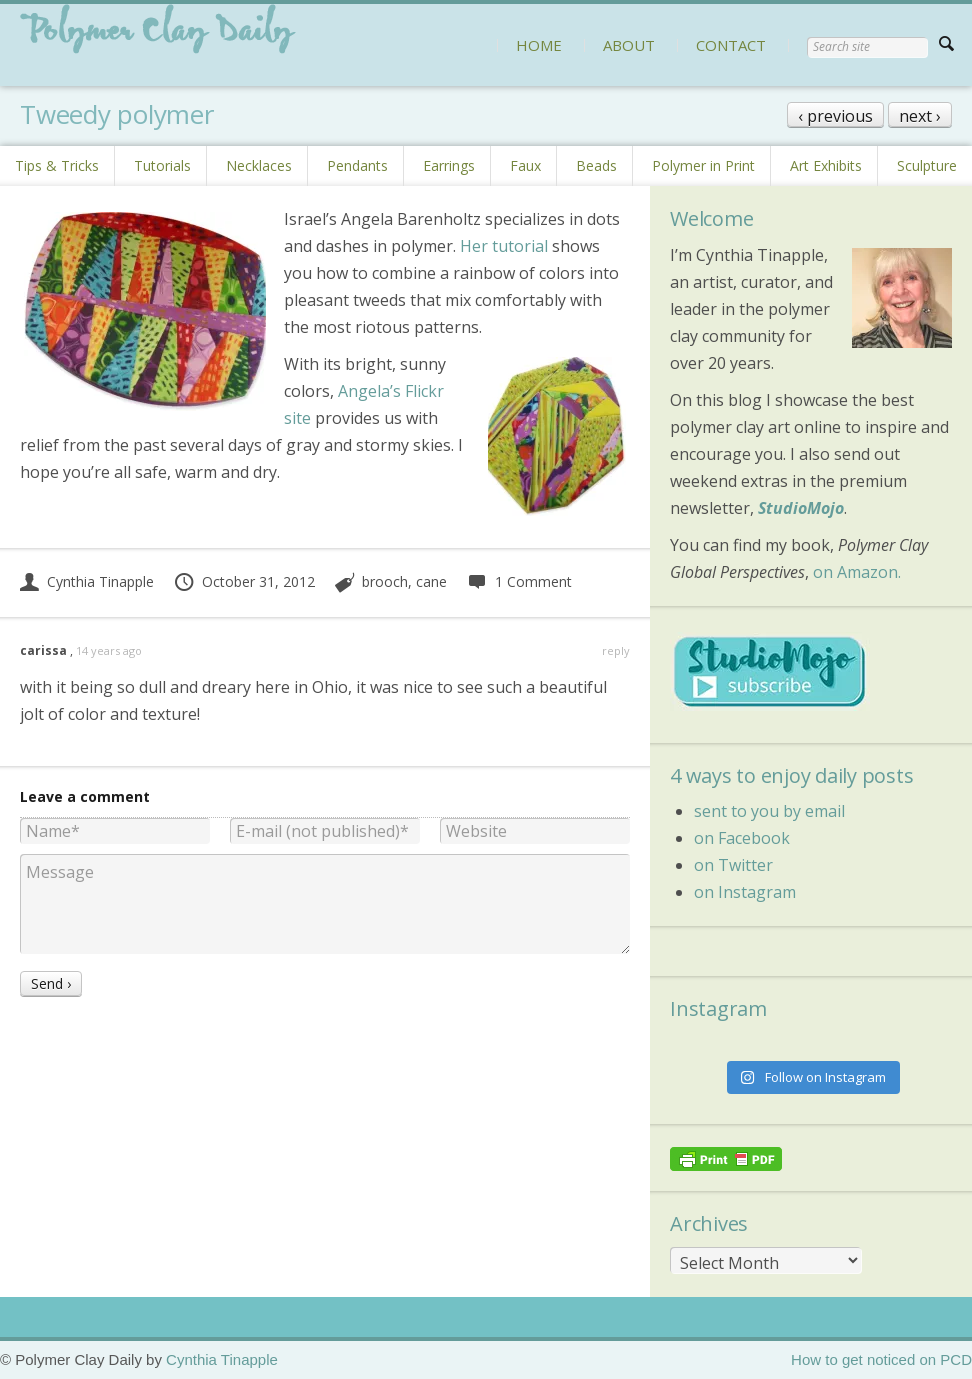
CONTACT (731, 45)
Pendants (357, 165)
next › (920, 116)
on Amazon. (857, 572)
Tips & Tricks (57, 165)
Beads (596, 165)
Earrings (449, 165)
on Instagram (745, 892)
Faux (525, 165)
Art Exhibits (826, 165)
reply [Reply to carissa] (616, 650)
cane (431, 581)
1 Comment (519, 581)
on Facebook (742, 838)
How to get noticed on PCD (881, 1359)
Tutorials (162, 165)
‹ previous (835, 116)
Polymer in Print (703, 165)
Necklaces (259, 165)
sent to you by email (769, 811)
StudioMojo (801, 508)
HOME (539, 45)
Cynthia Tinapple (87, 581)
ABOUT (629, 45)
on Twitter (733, 865)
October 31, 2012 (244, 581)
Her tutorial (504, 246)
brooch (385, 581)
